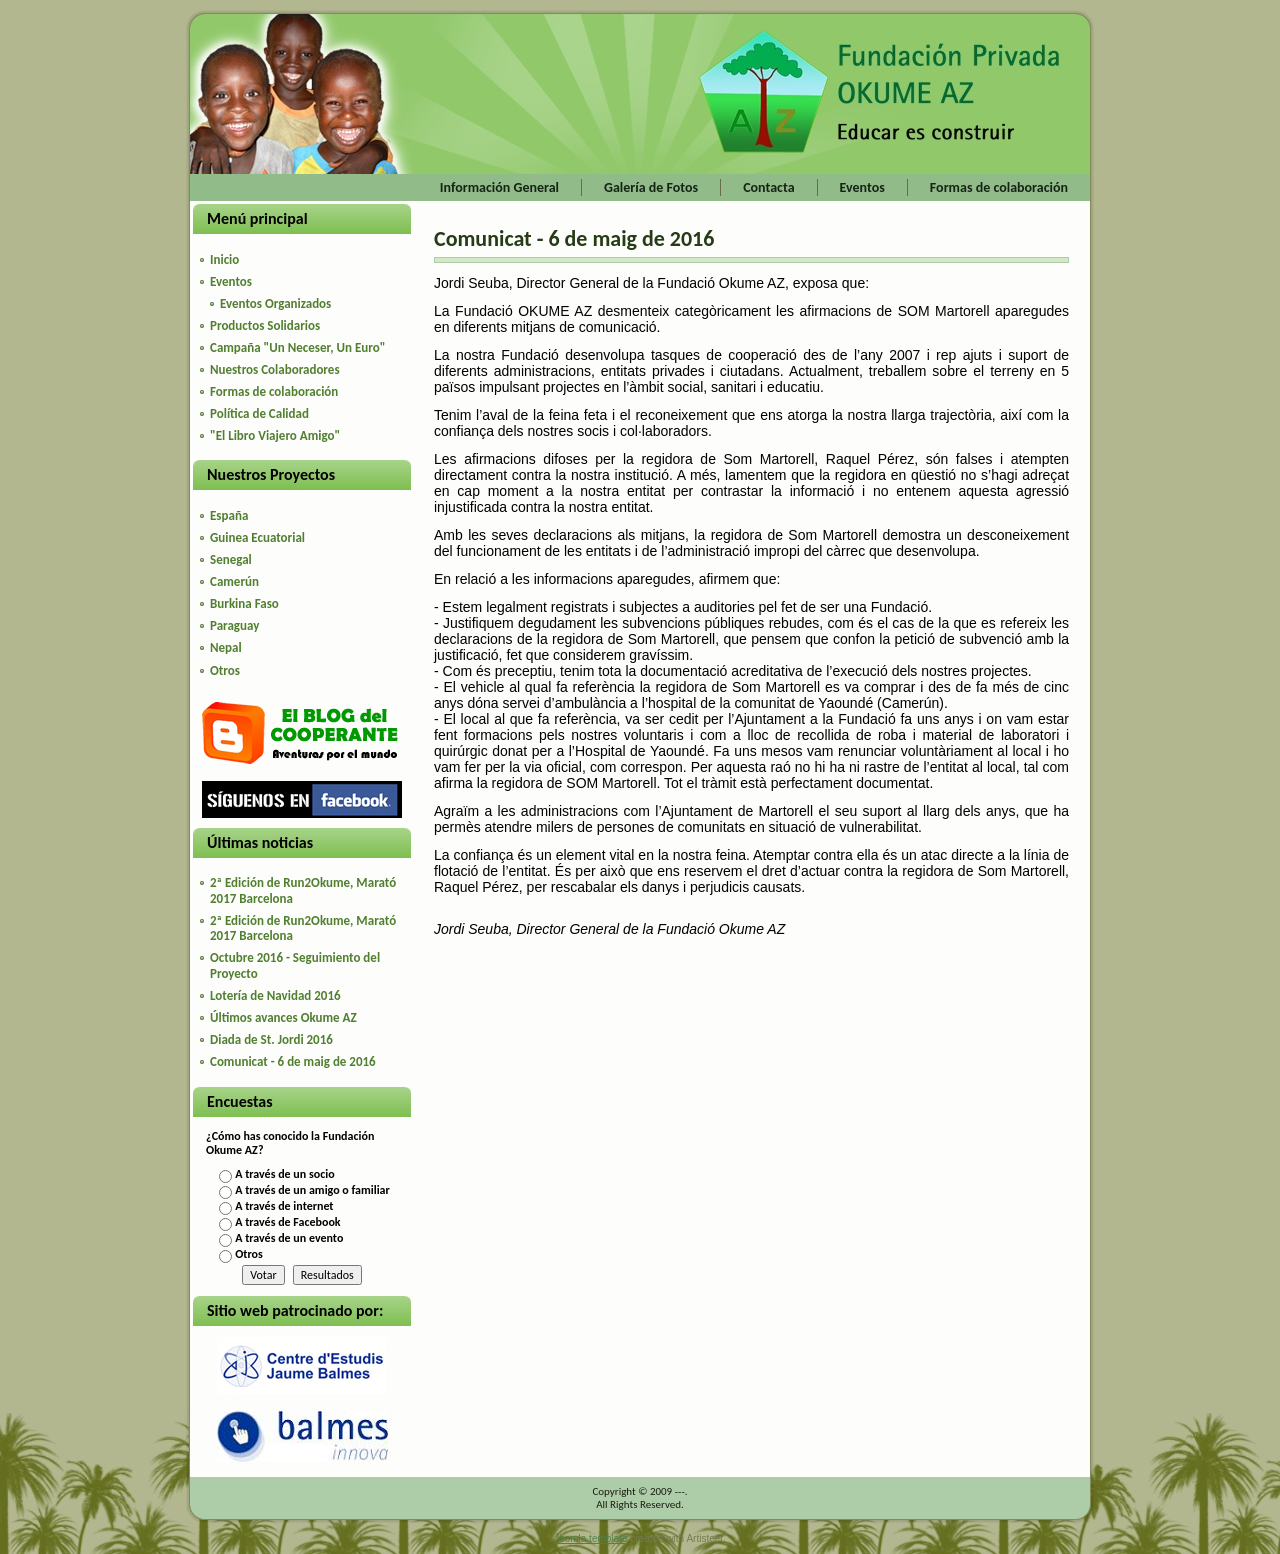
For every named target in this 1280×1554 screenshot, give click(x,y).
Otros (249, 1254)
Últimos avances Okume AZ (283, 1017)
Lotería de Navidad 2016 (275, 995)
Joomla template (590, 1538)
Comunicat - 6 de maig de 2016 (293, 1061)
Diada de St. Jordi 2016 (271, 1039)
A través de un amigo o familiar (312, 1190)
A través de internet (284, 1206)
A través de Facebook (287, 1222)
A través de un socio (284, 1174)
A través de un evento (289, 1238)
